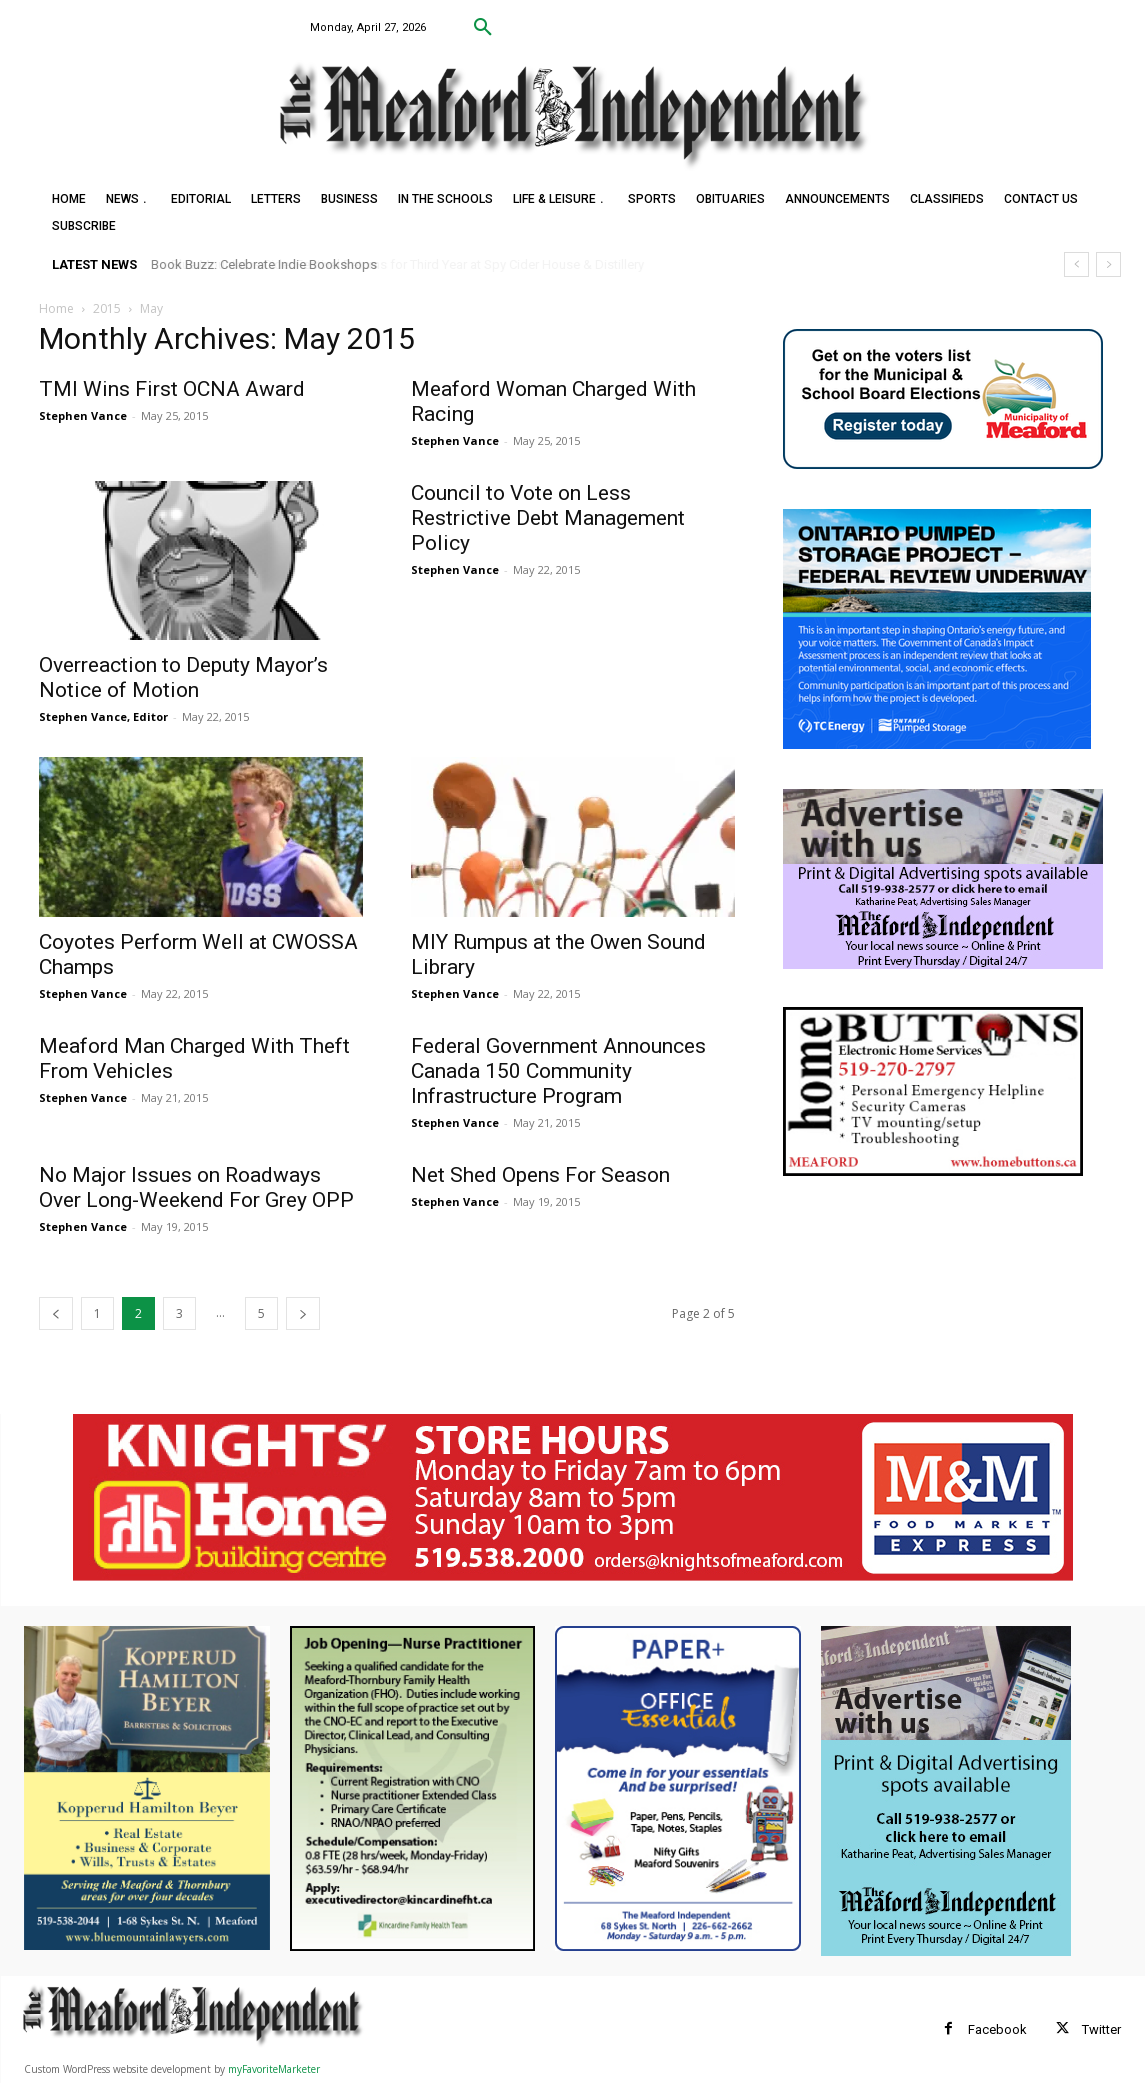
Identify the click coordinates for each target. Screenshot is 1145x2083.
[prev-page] (56, 1313)
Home (56, 308)
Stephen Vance (83, 415)
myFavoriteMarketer (274, 2069)
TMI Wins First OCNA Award (172, 389)
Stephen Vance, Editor (103, 716)
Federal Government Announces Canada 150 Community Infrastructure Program (558, 1071)
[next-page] (303, 1313)
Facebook (997, 2029)
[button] (483, 28)
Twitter (1101, 2029)
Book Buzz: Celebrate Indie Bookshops (265, 264)
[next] (1108, 264)
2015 (107, 308)
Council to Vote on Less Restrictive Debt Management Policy (548, 518)
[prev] (1076, 264)
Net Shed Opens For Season (540, 1175)
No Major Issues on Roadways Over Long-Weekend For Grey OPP (196, 1187)
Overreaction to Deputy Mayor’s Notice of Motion (183, 677)
